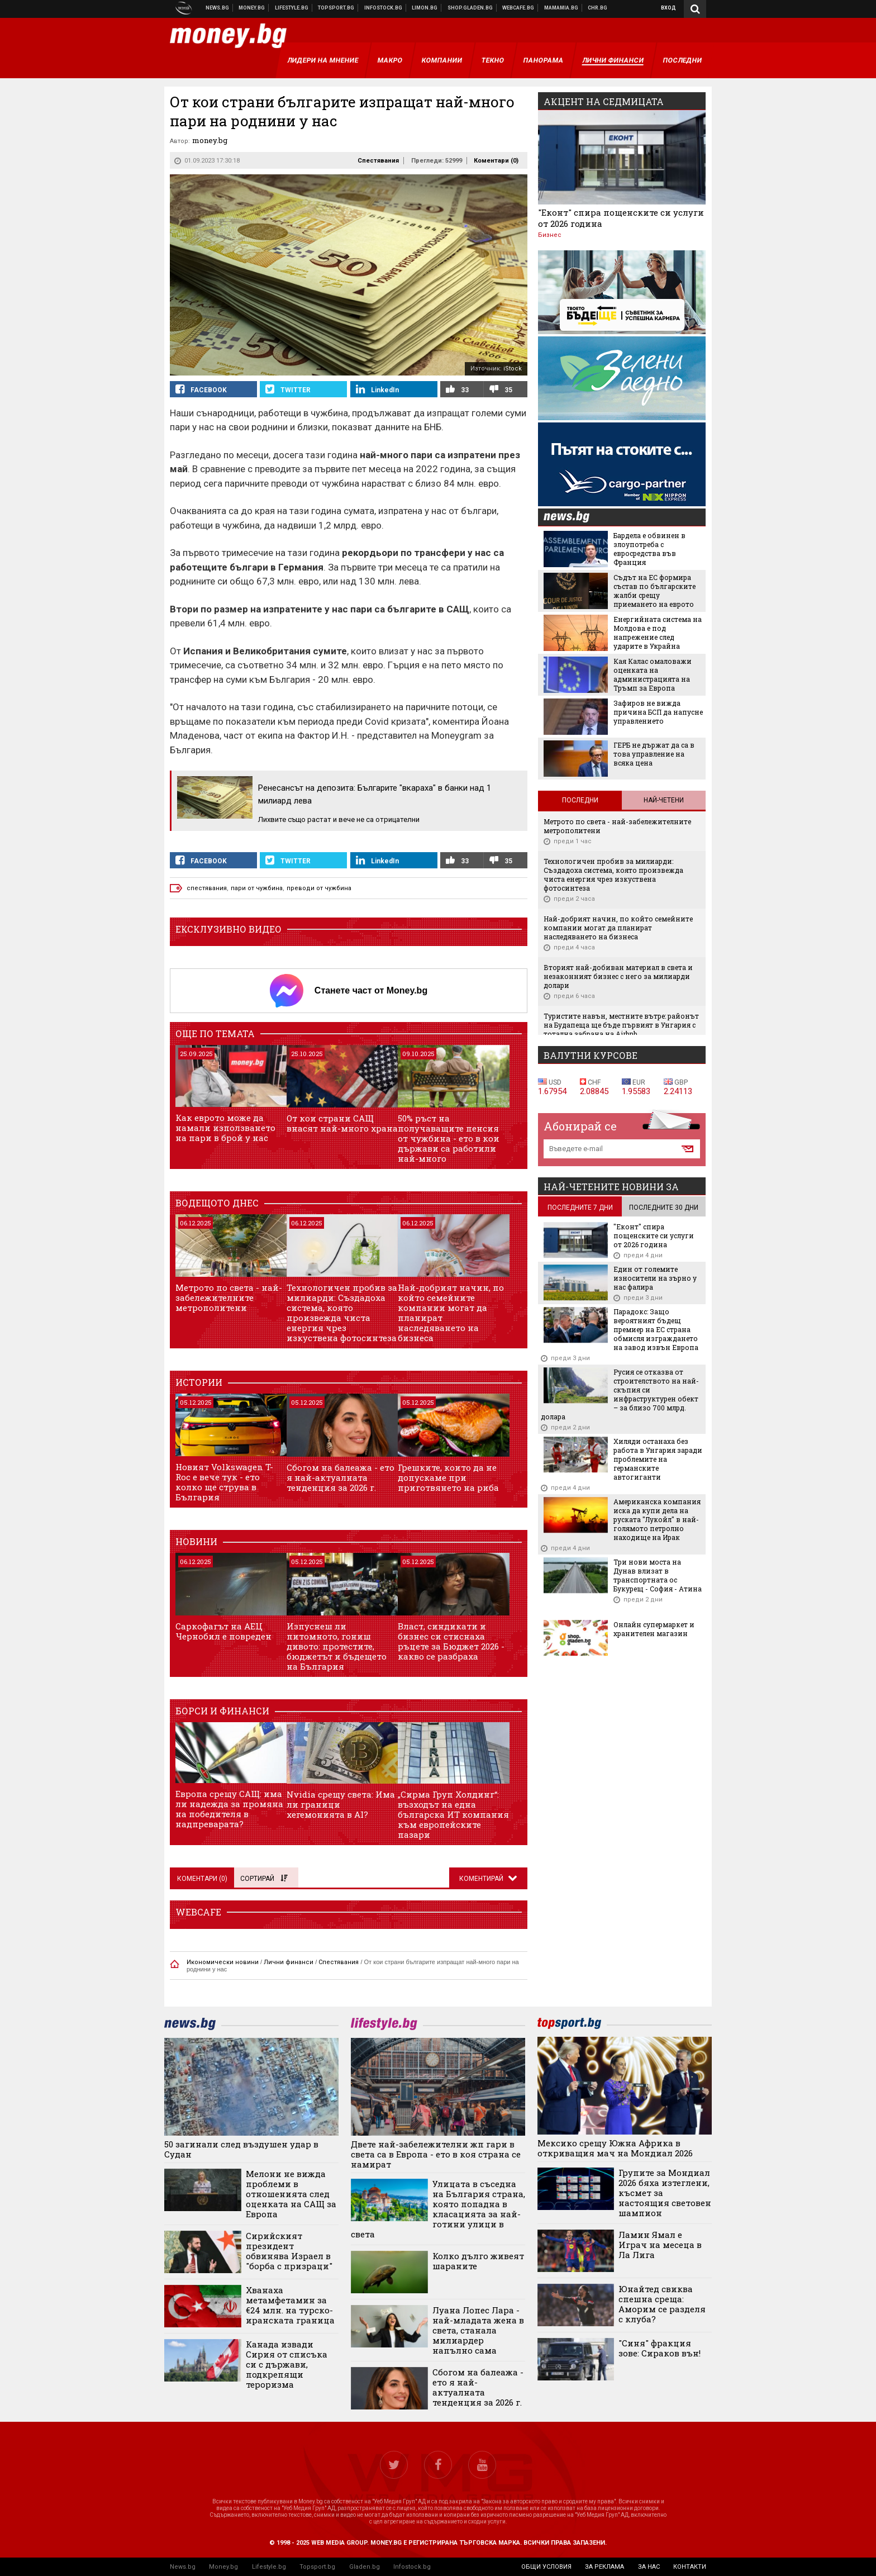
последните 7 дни (580, 1207)
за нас (649, 2566)
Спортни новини (336, 8)
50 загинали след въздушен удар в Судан (241, 2149)
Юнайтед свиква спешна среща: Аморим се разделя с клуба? (662, 2304)
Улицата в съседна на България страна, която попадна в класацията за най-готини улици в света (438, 2209)
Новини (217, 8)
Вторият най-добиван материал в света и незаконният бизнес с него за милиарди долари (618, 976)
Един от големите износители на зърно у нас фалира (655, 1278)
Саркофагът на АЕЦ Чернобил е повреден (223, 1631)
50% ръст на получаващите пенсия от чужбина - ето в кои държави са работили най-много (448, 1138)
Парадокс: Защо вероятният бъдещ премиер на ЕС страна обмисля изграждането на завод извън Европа (655, 1329)
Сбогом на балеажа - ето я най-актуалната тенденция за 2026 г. (340, 1477)
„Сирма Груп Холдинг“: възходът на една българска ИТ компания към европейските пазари (453, 1814)
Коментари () (496, 160)
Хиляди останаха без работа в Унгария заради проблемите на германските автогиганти (657, 1459)
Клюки (292, 8)
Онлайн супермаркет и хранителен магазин (653, 1629)
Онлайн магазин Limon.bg (424, 8)
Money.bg (223, 2566)
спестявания (207, 888)
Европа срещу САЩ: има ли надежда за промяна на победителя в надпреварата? (229, 1809)
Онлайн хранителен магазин (470, 8)
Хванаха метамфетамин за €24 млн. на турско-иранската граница (290, 2305)
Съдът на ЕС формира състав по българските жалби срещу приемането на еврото (654, 591)
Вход (668, 8)
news (573, 518)
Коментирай (482, 1879)
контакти (689, 2566)
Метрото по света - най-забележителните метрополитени (228, 1297)
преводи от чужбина (319, 888)
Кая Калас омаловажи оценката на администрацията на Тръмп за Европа (652, 674)
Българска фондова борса (383, 8)
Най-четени (664, 800)
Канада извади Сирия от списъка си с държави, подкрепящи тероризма (286, 2364)
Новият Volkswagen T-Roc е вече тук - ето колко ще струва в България (224, 1482)
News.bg (183, 2566)
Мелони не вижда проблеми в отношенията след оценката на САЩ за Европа (291, 2194)
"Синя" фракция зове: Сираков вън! (659, 2348)
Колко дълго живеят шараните (478, 2261)
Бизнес (549, 235)
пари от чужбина (257, 888)
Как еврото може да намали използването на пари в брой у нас (225, 1128)
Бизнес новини (252, 8)
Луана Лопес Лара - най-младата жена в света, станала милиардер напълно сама (478, 2330)
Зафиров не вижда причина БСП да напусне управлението (658, 711)
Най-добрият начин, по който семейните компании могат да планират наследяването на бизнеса (451, 1312)
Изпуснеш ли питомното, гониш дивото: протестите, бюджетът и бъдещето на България (337, 1646)
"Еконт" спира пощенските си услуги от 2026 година (621, 218)
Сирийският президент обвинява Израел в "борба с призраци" (289, 2251)
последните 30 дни (663, 1207)
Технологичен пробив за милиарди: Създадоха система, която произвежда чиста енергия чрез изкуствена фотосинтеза (342, 1312)
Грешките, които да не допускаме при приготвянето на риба (448, 1477)
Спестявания (378, 160)
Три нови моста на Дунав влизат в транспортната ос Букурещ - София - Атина (657, 1575)
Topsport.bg (317, 2566)
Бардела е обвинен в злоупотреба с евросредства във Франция (649, 549)
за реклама (604, 2566)
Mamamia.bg (561, 8)
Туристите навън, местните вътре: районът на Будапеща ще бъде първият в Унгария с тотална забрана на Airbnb (621, 1024)
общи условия (546, 2566)
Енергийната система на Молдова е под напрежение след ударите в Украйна (657, 632)
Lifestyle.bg (269, 2566)
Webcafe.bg (518, 8)
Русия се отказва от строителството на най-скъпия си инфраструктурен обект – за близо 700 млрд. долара (620, 1394)
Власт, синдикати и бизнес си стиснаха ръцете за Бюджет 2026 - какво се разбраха (451, 1641)
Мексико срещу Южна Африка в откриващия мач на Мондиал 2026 (615, 2148)
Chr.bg (597, 8)
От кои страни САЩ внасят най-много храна (342, 1123)
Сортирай (263, 1879)
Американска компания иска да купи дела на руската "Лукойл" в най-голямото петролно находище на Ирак (657, 1519)
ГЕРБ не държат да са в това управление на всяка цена (653, 753)
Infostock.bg (412, 2566)
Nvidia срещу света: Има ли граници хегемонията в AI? (341, 1804)
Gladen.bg (364, 2566)
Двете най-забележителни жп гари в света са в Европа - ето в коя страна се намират (436, 2154)
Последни (580, 800)
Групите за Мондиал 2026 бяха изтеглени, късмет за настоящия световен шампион (664, 2193)
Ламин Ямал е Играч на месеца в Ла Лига (660, 2245)
